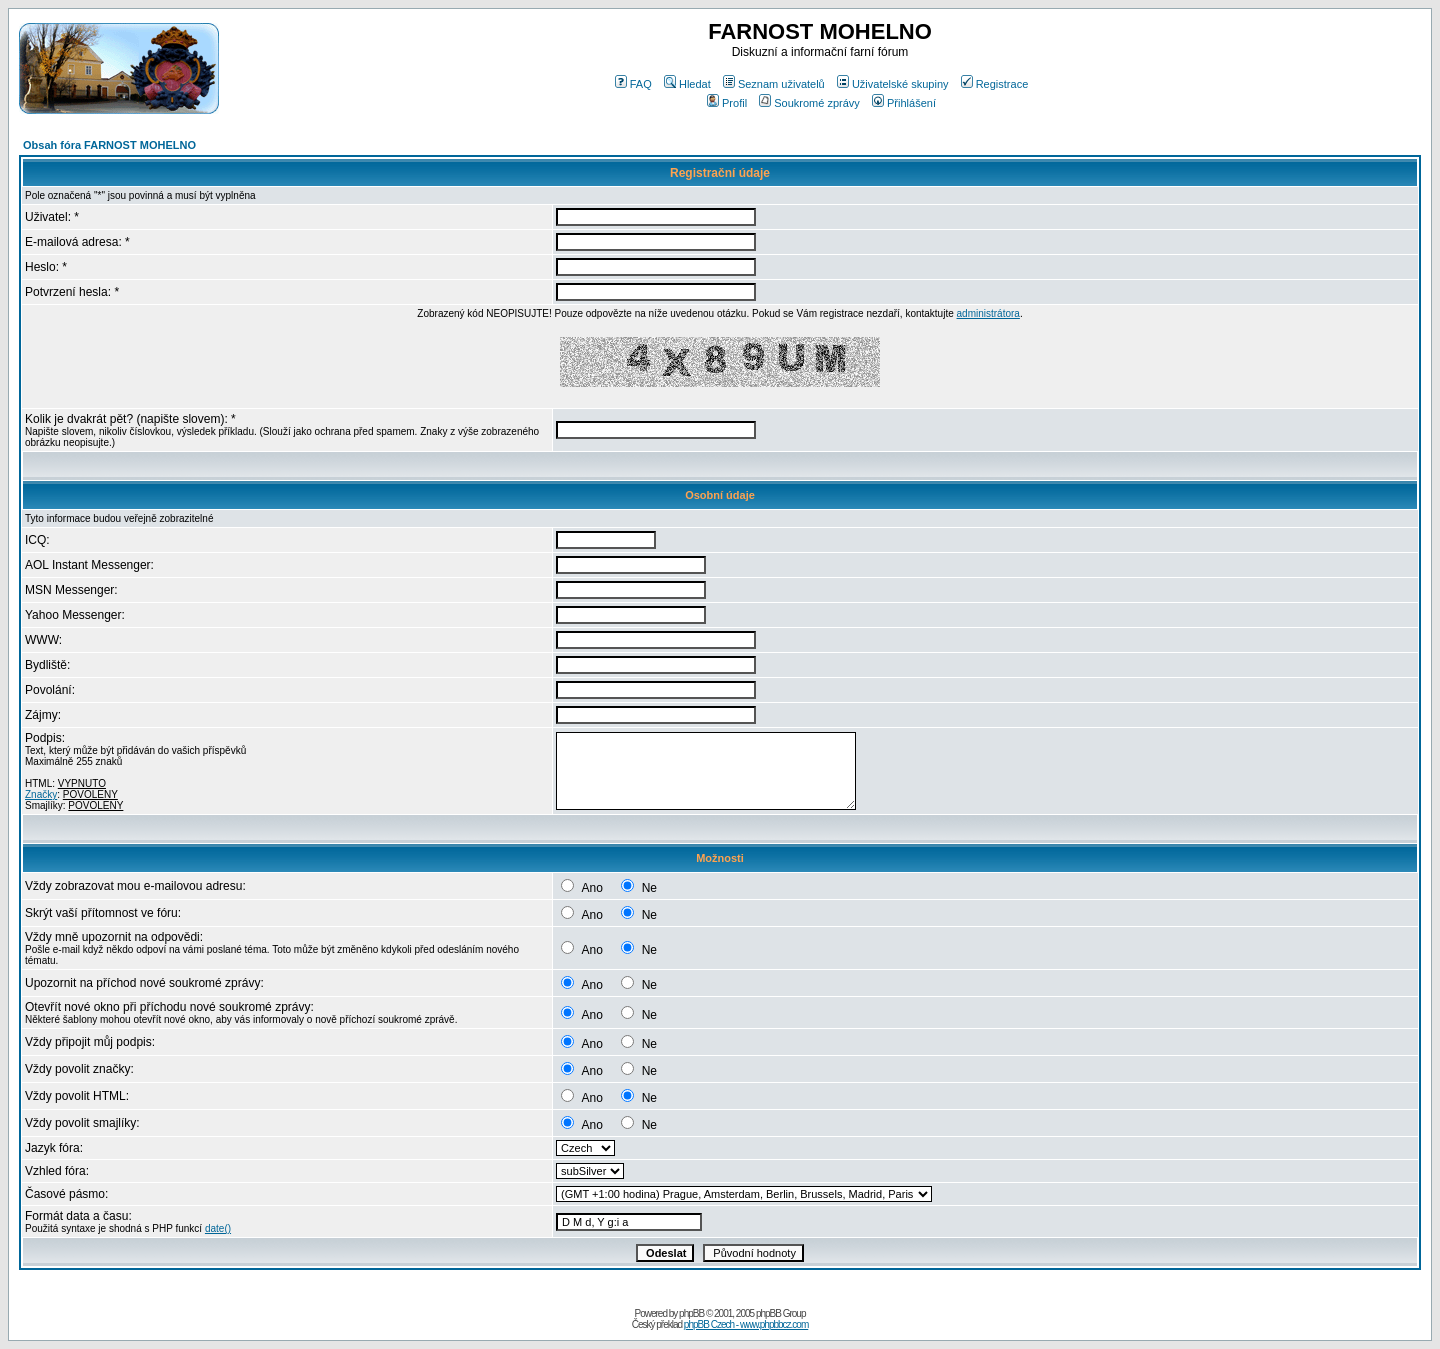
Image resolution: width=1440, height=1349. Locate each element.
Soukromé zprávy (809, 103)
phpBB (691, 1313)
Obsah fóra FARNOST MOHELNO (109, 145)
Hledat (687, 84)
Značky (41, 794)
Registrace (995, 84)
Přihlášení (904, 103)
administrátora (988, 313)
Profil (727, 103)
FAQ (633, 84)
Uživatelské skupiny (893, 84)
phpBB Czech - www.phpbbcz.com (746, 1324)
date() (218, 1228)
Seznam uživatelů (774, 84)
